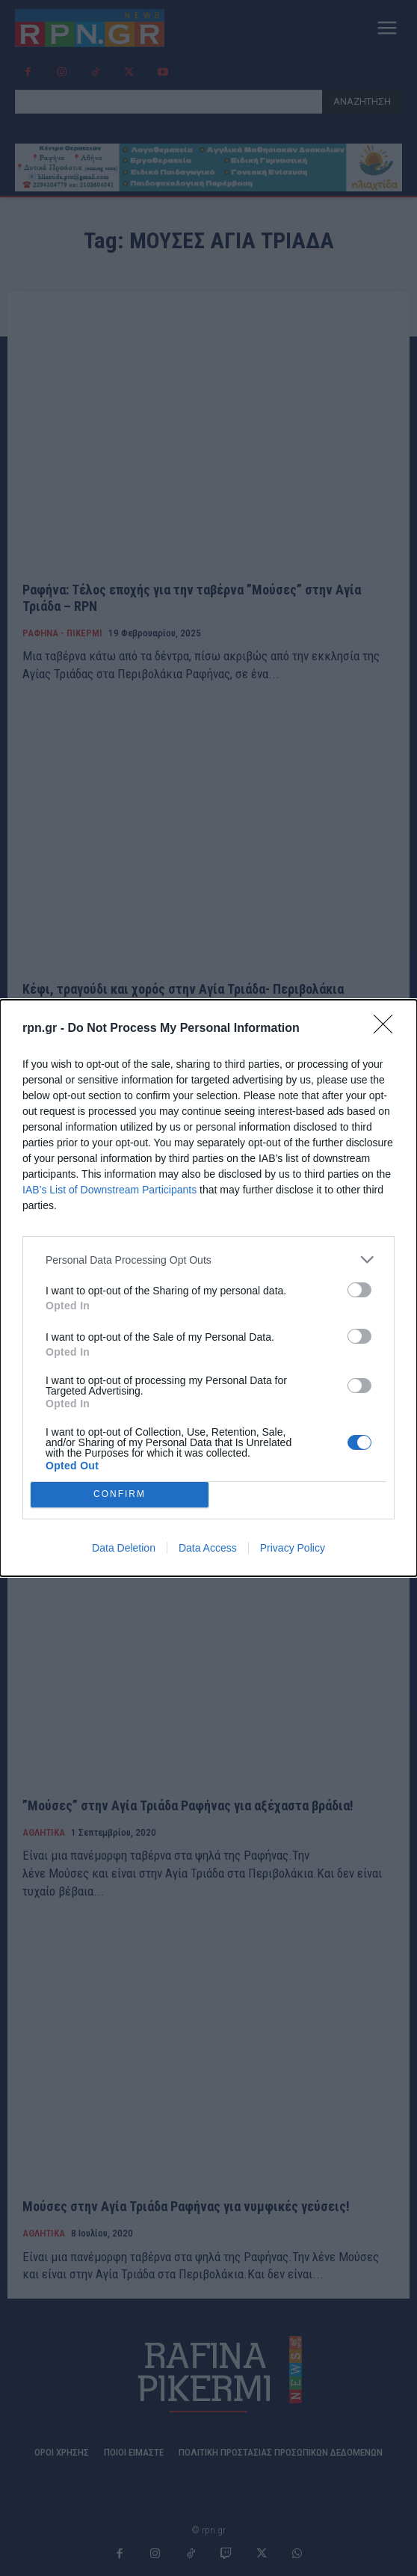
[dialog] (208, 1288)
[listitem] (208, 1259)
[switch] (359, 1289)
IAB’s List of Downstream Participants (109, 1190)
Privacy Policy (292, 1548)
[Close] (388, 1029)
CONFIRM (120, 1495)
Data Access (208, 1548)
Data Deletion (123, 1548)
